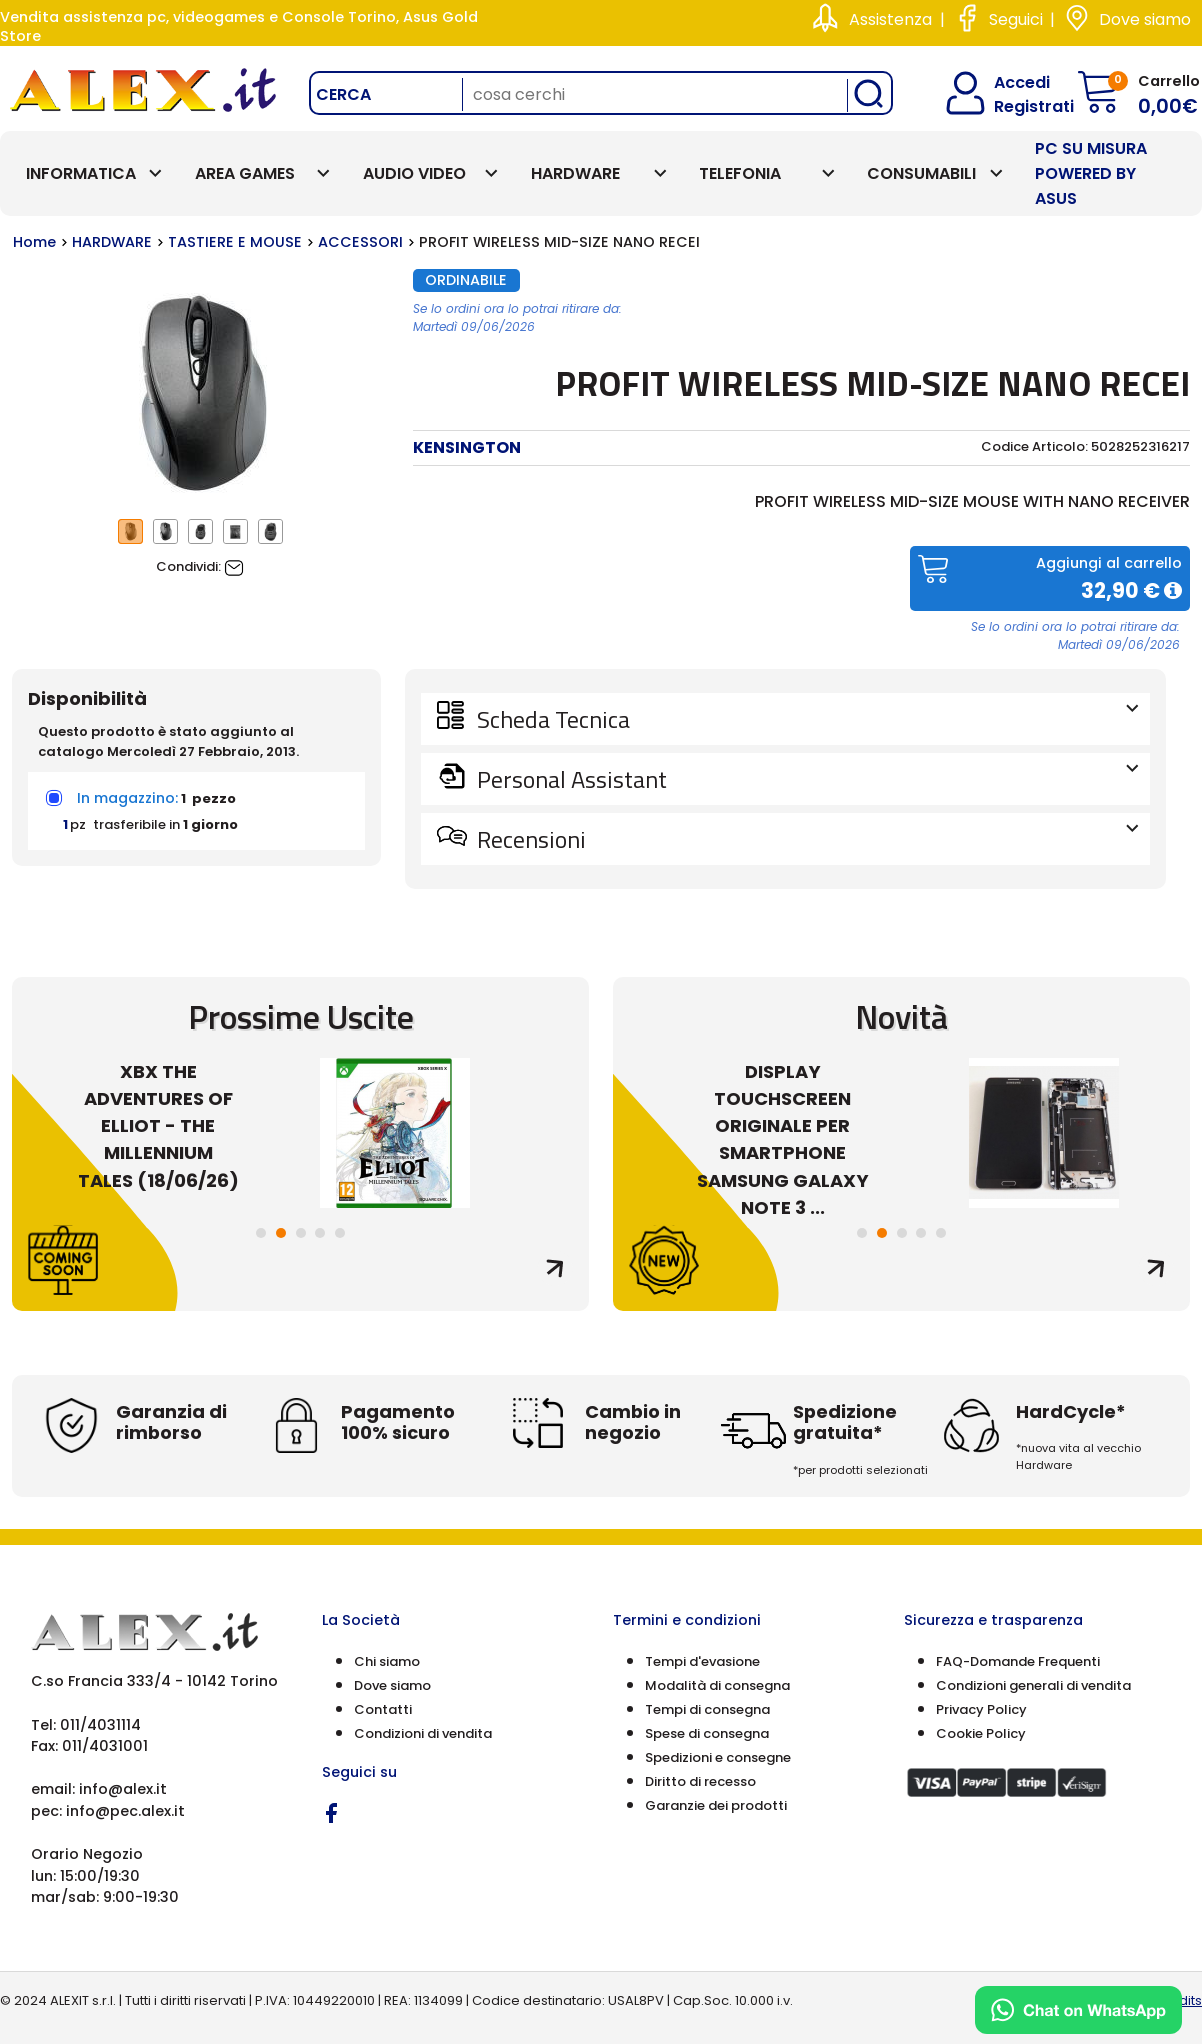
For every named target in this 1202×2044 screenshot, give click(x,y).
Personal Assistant (805, 779)
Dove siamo (1145, 19)
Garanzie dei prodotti (716, 1805)
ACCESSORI (360, 242)
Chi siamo (387, 1661)
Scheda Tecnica (805, 719)
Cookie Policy (981, 1733)
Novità (901, 1016)
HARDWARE (112, 242)
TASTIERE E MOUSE (235, 242)
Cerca (343, 94)
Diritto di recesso (700, 1781)
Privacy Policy (981, 1709)
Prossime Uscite (301, 1016)
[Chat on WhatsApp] (1078, 2010)
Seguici (1016, 19)
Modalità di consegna (717, 1685)
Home (34, 242)
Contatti (383, 1709)
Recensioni (805, 839)
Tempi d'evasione (702, 1661)
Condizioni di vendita (423, 1733)
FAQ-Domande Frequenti (1018, 1661)
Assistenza (890, 19)
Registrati (1017, 106)
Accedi (1009, 82)
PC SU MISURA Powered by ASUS (1091, 173)
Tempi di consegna (707, 1709)
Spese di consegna (707, 1733)
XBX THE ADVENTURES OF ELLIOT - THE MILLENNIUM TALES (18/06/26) (167, 1125)
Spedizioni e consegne (718, 1757)
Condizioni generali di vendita (1033, 1685)
